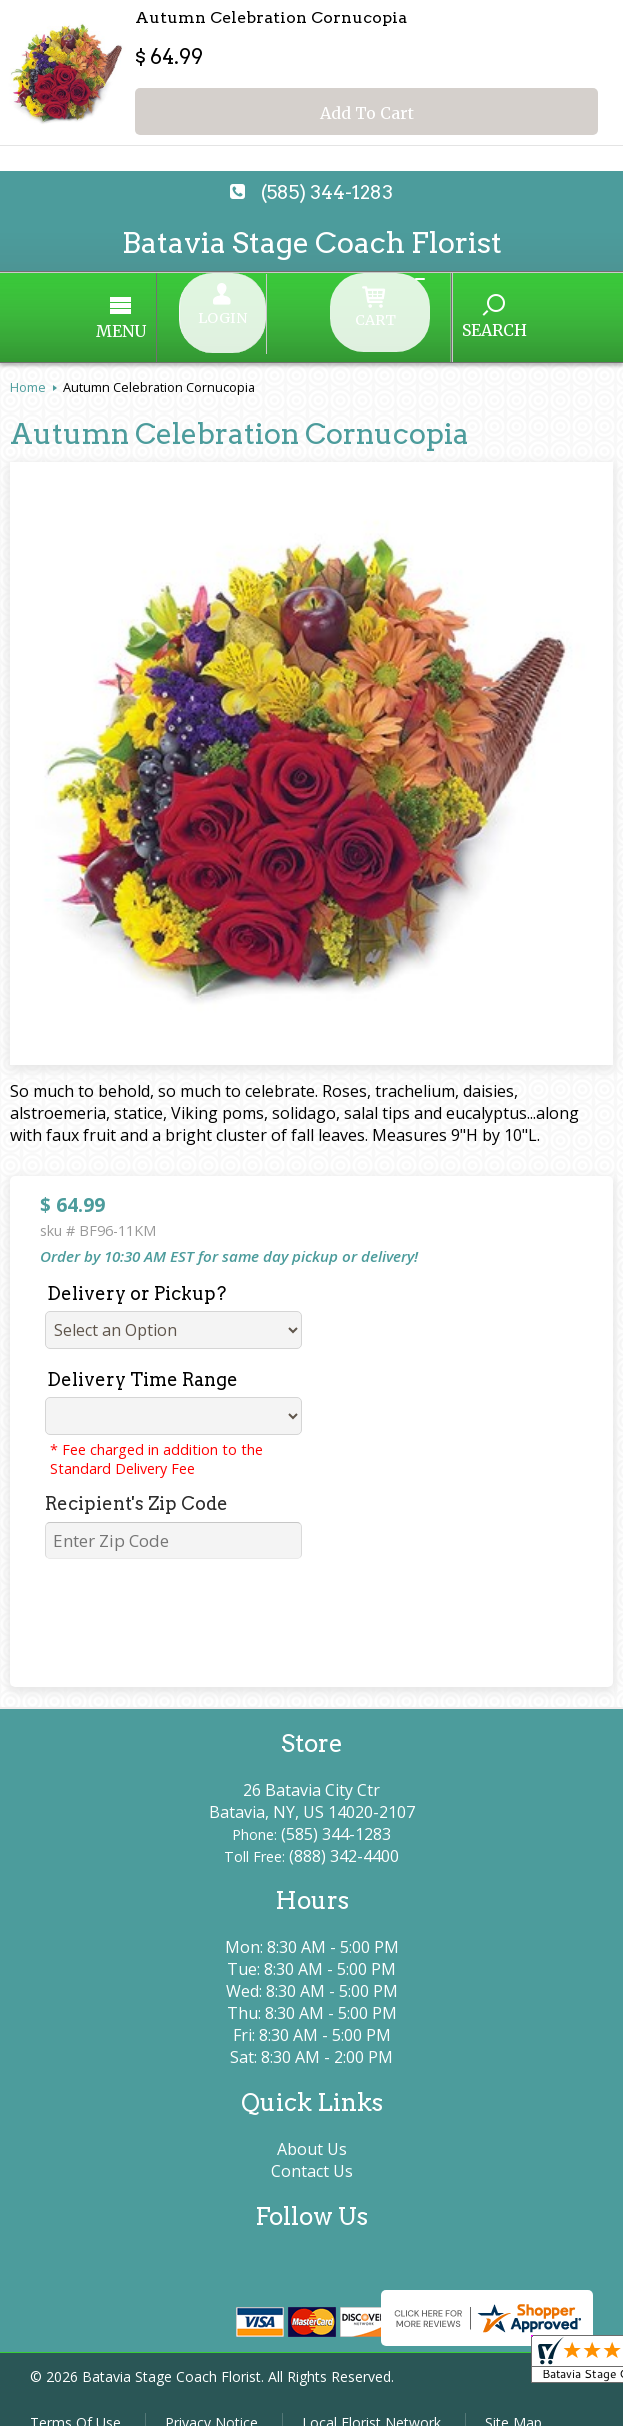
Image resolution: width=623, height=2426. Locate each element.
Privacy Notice (211, 2400)
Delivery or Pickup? (136, 1271)
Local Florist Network (371, 2400)
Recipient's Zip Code (136, 1481)
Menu (197, 320)
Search (419, 319)
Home (28, 365)
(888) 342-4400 (344, 1834)
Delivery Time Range (142, 1357)
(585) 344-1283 (327, 192)
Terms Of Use (75, 2400)
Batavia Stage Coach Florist (312, 242)
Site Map (513, 2400)
